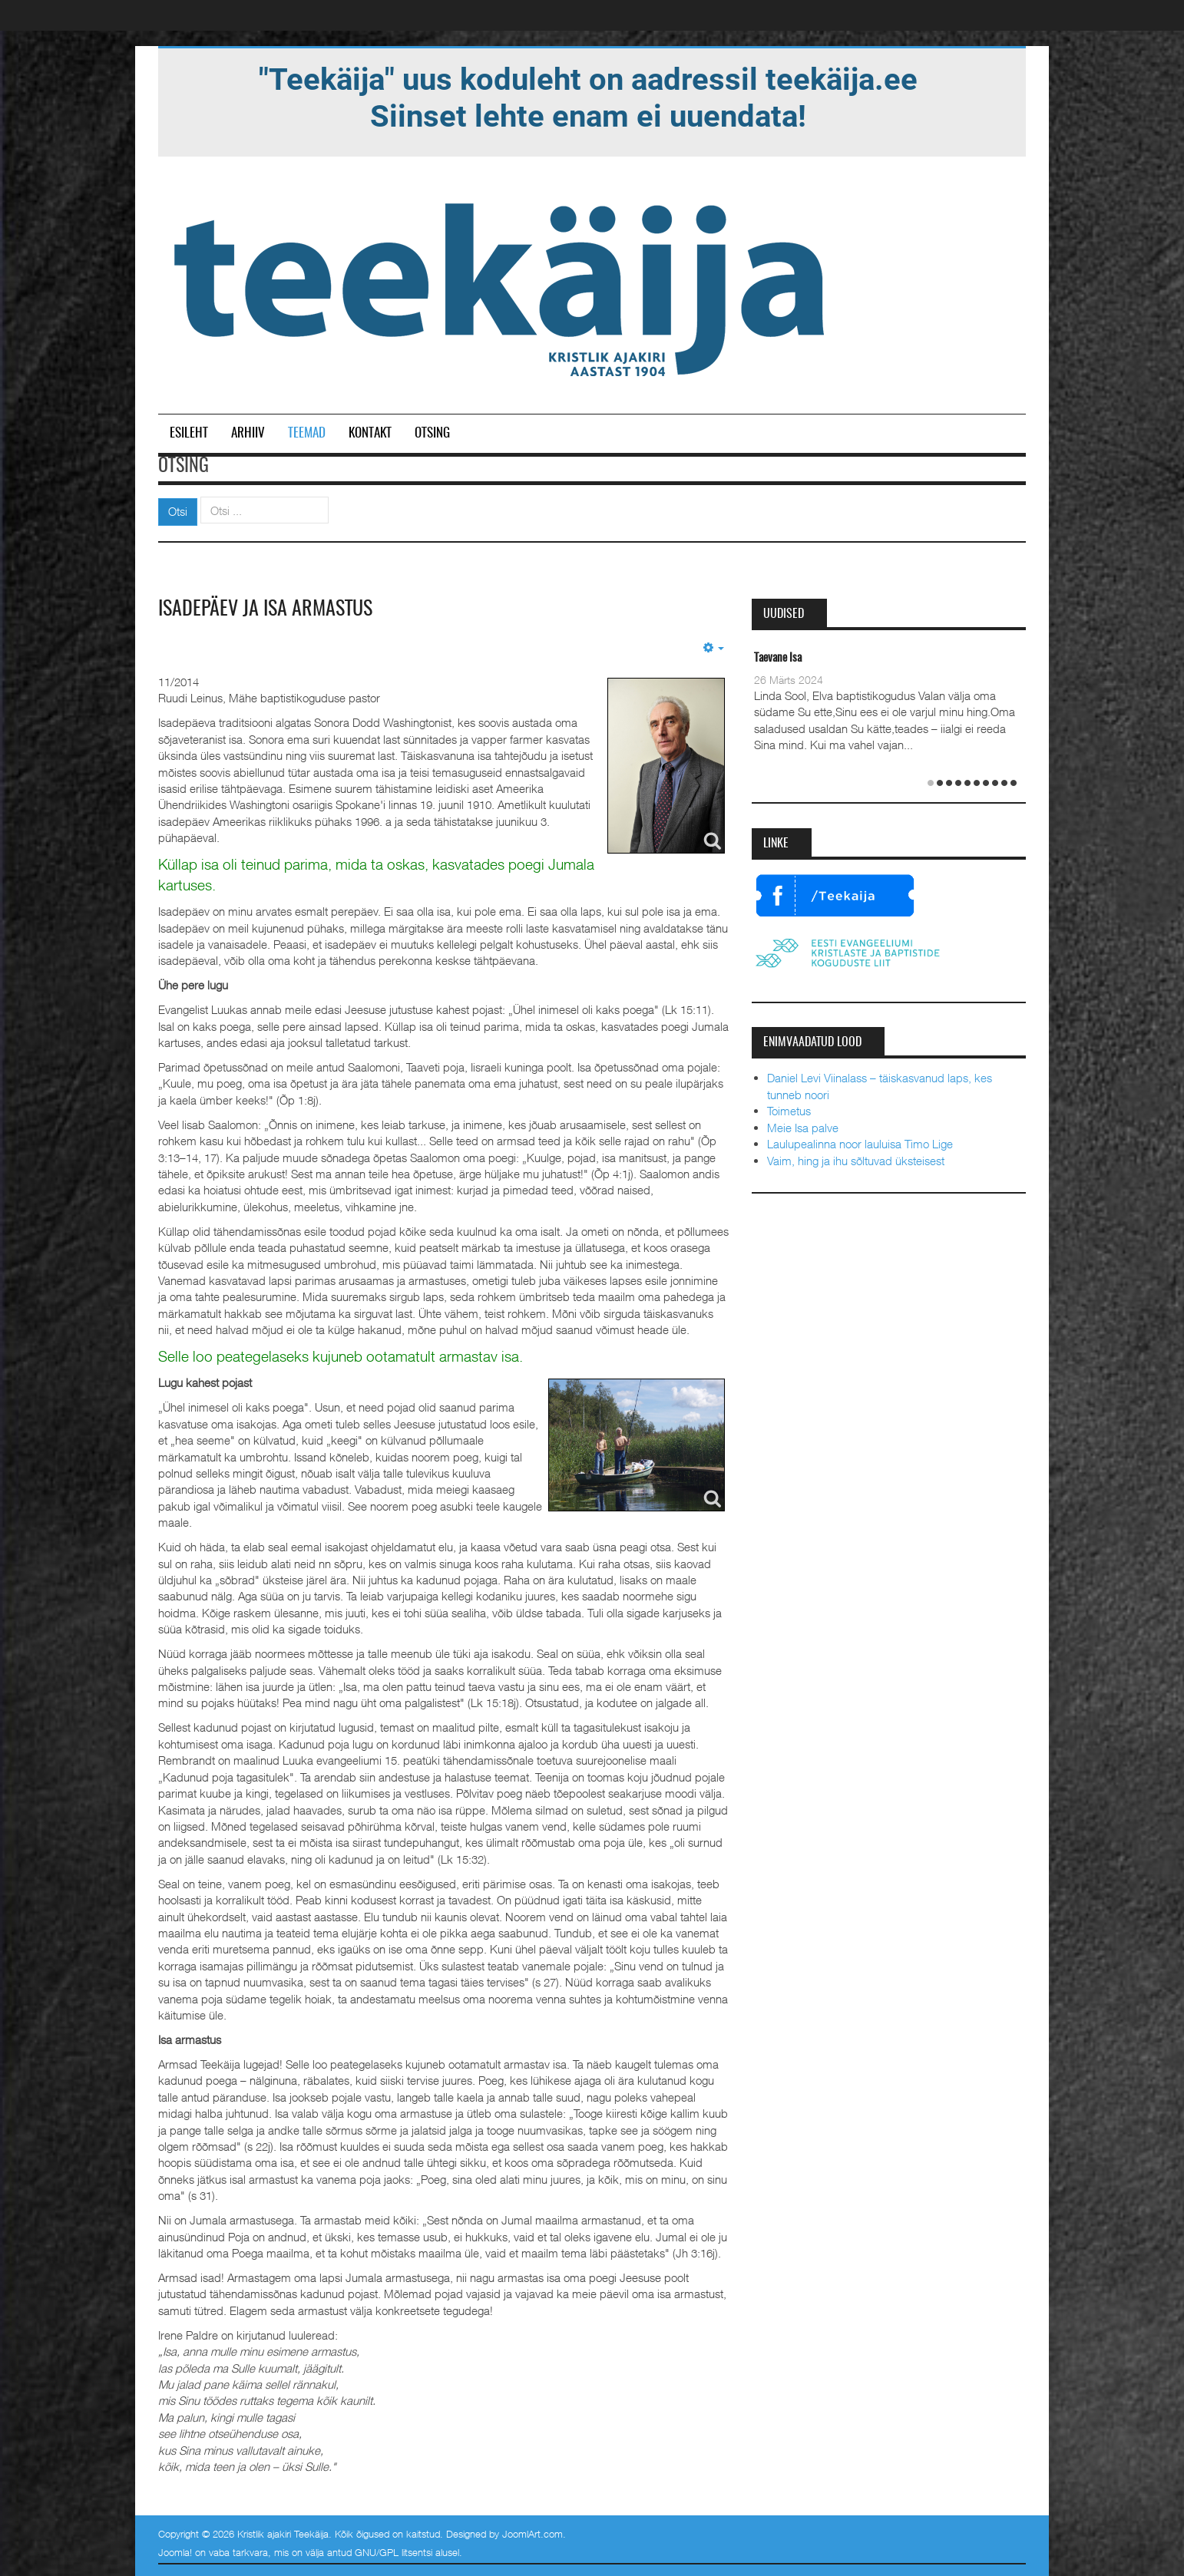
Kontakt (370, 433)
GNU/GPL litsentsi (393, 2552)
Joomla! (175, 2552)
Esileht (189, 433)
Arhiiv (248, 433)
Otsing (432, 433)
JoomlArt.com (532, 2534)
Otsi (177, 511)
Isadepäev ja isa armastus (265, 609)
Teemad (307, 433)
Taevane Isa (778, 658)
